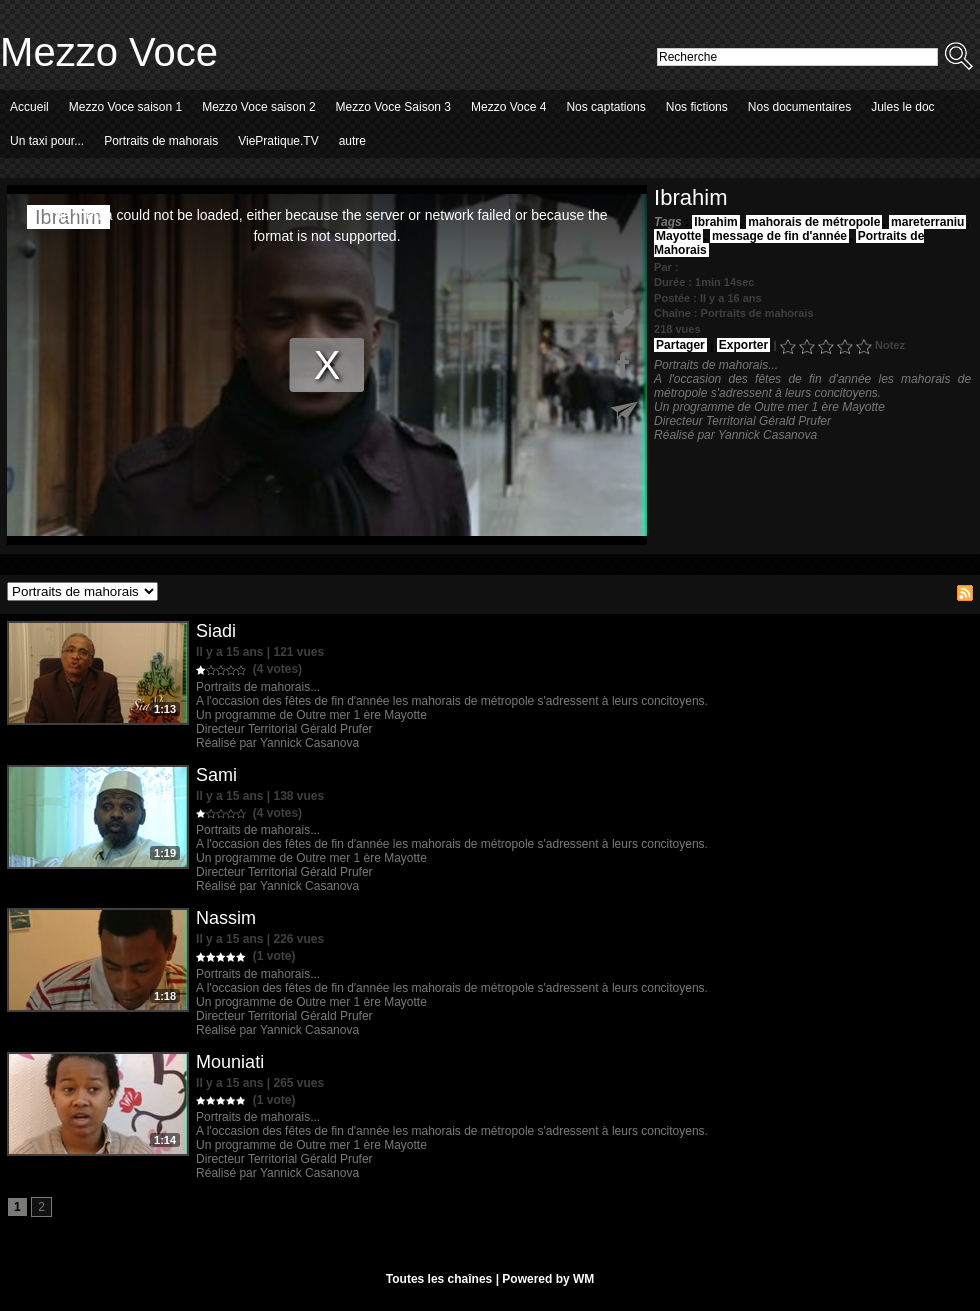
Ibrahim (715, 222)
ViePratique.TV (278, 141)
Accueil (29, 107)
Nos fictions (697, 107)
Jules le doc (902, 107)
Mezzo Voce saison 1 (125, 107)
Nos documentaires (799, 107)
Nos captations (605, 107)
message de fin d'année (779, 236)
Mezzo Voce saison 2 (258, 107)
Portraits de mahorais (161, 141)
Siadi (216, 631)
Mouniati (230, 1062)
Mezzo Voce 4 (508, 107)
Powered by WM (548, 1279)
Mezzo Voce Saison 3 (393, 107)
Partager (680, 345)
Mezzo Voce (109, 52)
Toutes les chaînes (439, 1279)
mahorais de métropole (814, 222)
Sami (216, 775)
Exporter (743, 345)
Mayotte (678, 236)
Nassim (226, 918)
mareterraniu (927, 222)
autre (352, 141)
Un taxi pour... (47, 141)
